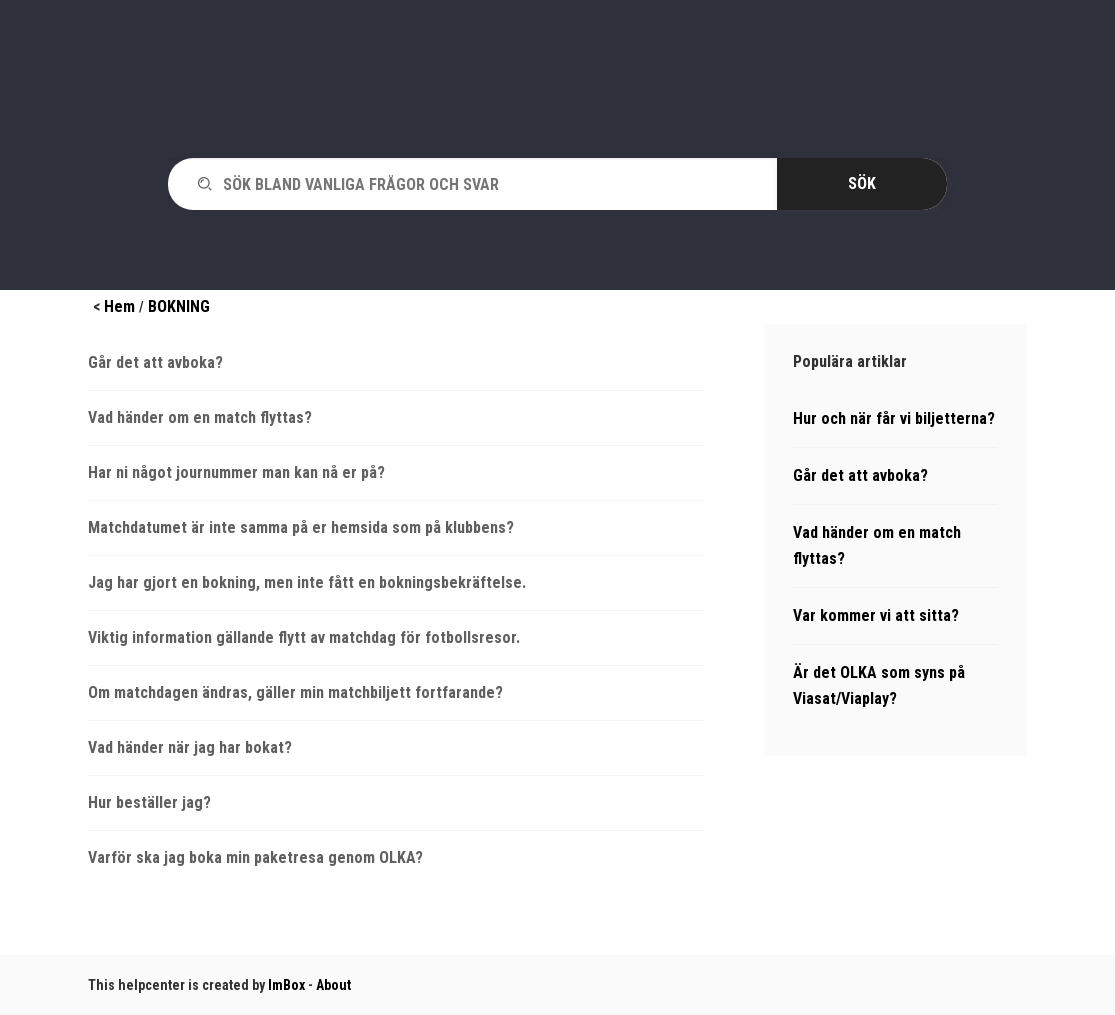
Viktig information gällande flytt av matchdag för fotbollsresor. (304, 637)
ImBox (286, 985)
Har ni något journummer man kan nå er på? (236, 472)
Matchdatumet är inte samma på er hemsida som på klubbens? (301, 527)
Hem (119, 306)
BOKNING (179, 306)
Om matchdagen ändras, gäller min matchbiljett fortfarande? (295, 692)
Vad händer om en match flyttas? (200, 417)
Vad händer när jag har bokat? (190, 747)
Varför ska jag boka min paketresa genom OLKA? (255, 857)
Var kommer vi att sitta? (876, 615)
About (333, 985)
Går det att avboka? (155, 362)
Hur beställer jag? (149, 802)
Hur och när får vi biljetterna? (894, 418)
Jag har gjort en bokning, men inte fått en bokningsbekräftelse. (307, 582)
